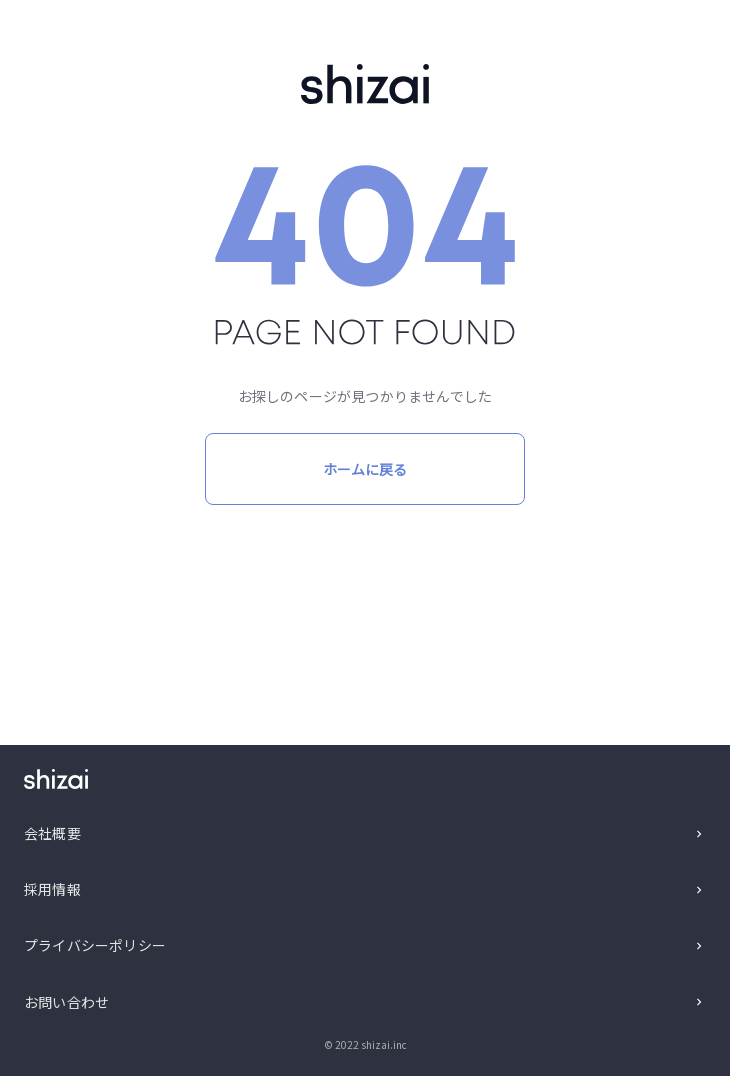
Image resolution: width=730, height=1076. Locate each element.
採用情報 (52, 889)
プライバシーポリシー (95, 945)
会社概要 (52, 833)
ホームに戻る (365, 469)
